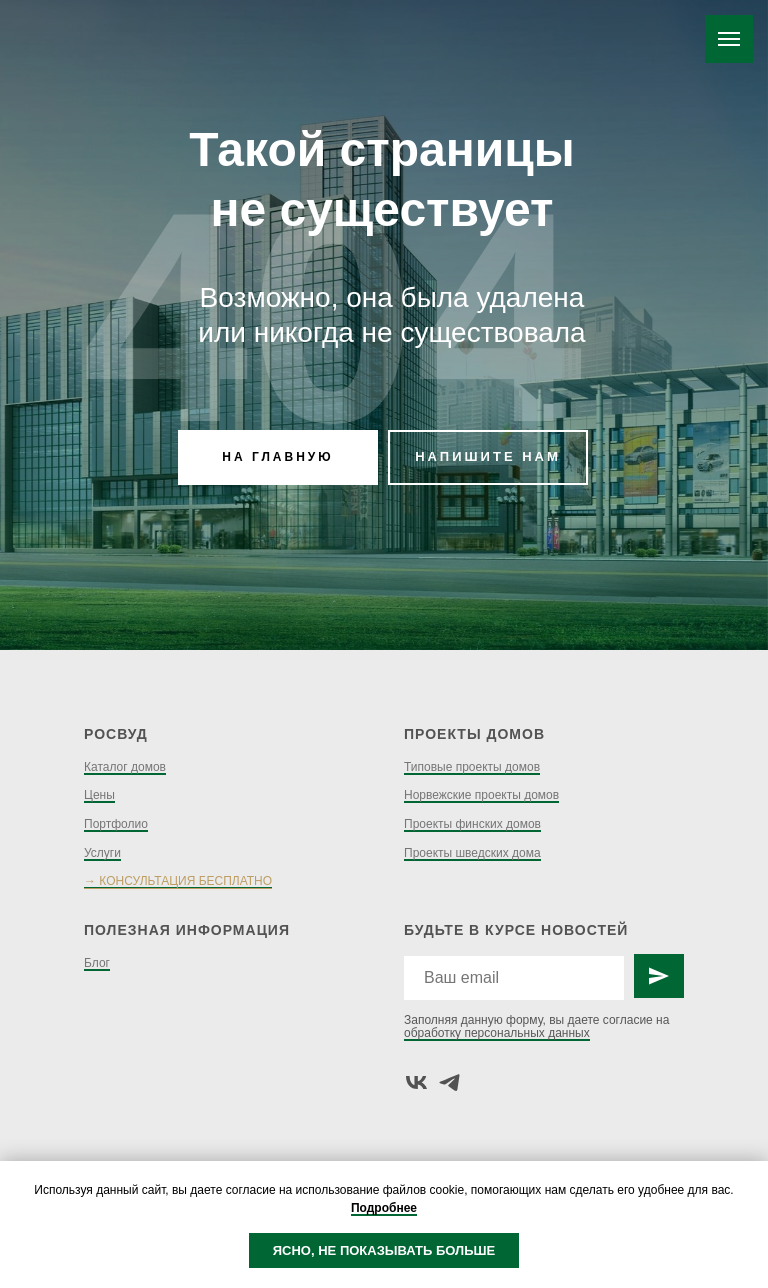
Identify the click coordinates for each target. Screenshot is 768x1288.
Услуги (102, 853)
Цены (99, 795)
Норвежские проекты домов (481, 795)
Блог (97, 963)
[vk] (416, 1082)
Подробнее (384, 1208)
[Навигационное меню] (729, 39)
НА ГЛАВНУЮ (277, 457)
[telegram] (449, 1082)
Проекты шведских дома (472, 853)
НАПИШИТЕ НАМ (488, 456)
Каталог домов (125, 767)
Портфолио (116, 824)
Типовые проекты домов (472, 767)
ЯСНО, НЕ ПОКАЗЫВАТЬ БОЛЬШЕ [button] (384, 1250)
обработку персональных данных (497, 1033)
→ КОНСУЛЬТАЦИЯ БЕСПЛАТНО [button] (178, 881)
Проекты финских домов (472, 824)
